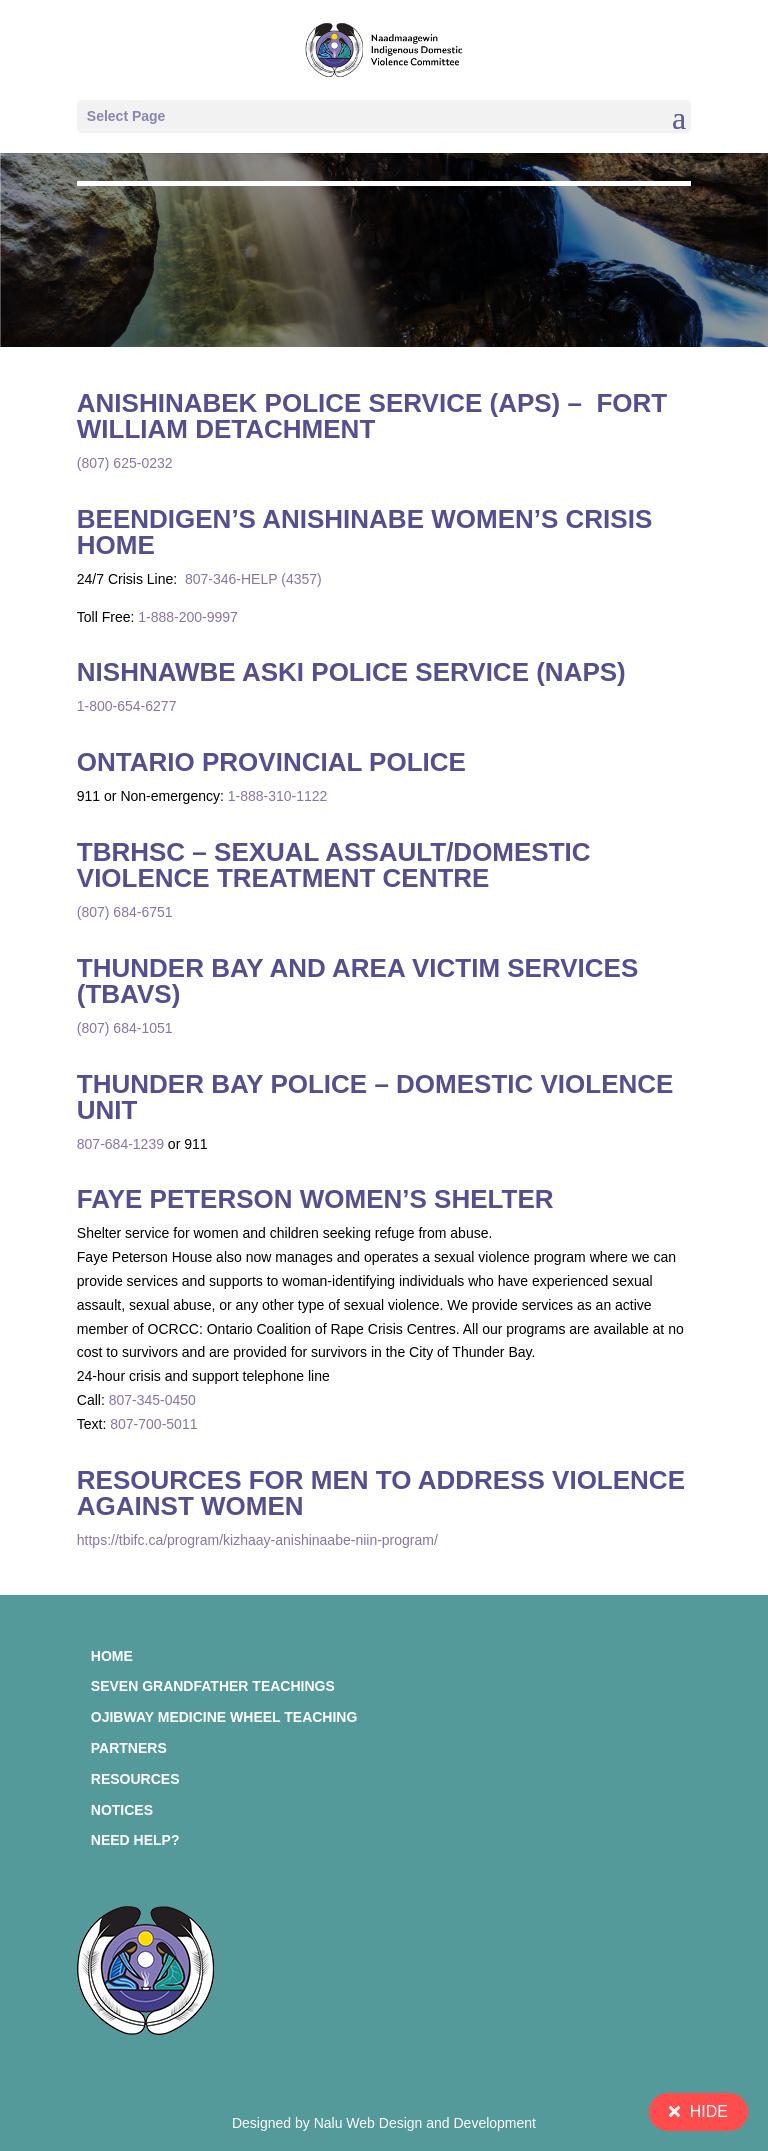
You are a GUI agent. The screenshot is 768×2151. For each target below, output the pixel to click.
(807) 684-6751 (125, 912)
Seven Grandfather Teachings (213, 1686)
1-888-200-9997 (188, 617)
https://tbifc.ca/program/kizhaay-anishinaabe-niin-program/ (257, 1540)
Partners (129, 1748)
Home (112, 1656)
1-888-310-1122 (278, 796)
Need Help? (135, 1840)
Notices (122, 1810)
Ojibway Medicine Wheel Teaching (224, 1717)
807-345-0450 (152, 1400)
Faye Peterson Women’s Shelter (315, 1199)
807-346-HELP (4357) (251, 579)
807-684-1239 (120, 1144)
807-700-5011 (153, 1424)
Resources (135, 1779)
